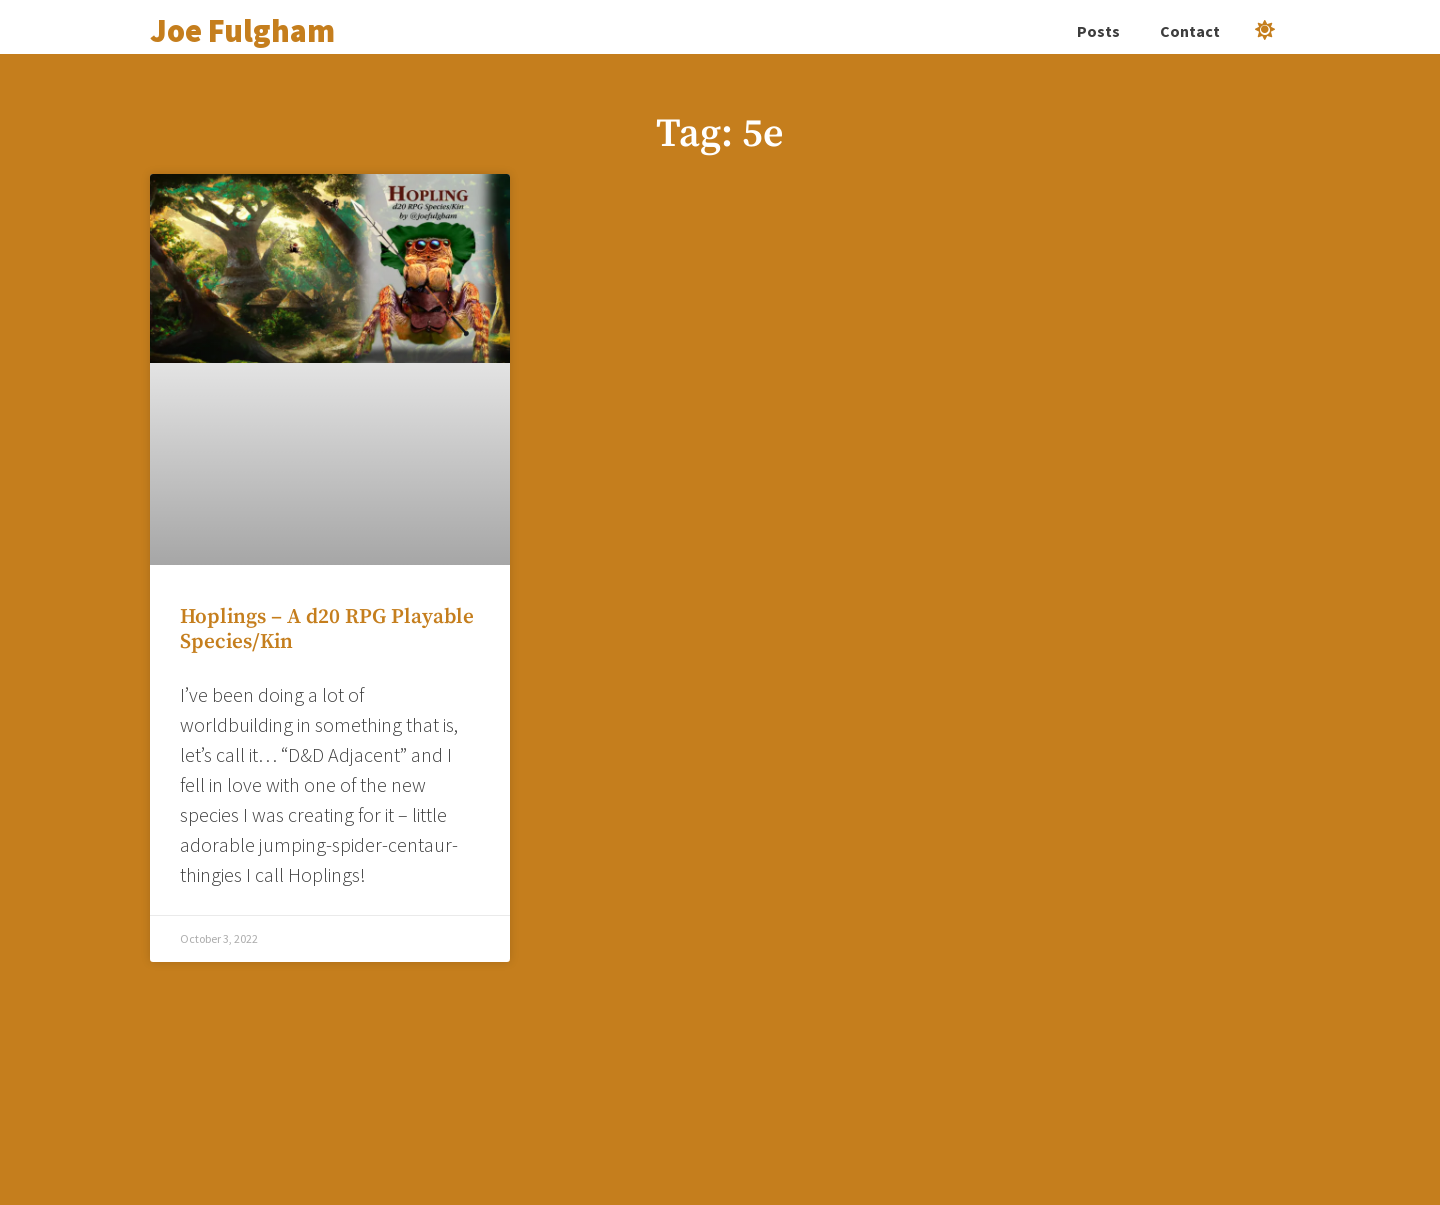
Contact (1190, 31)
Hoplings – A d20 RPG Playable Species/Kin (327, 629)
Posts (1098, 31)
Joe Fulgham (242, 31)
